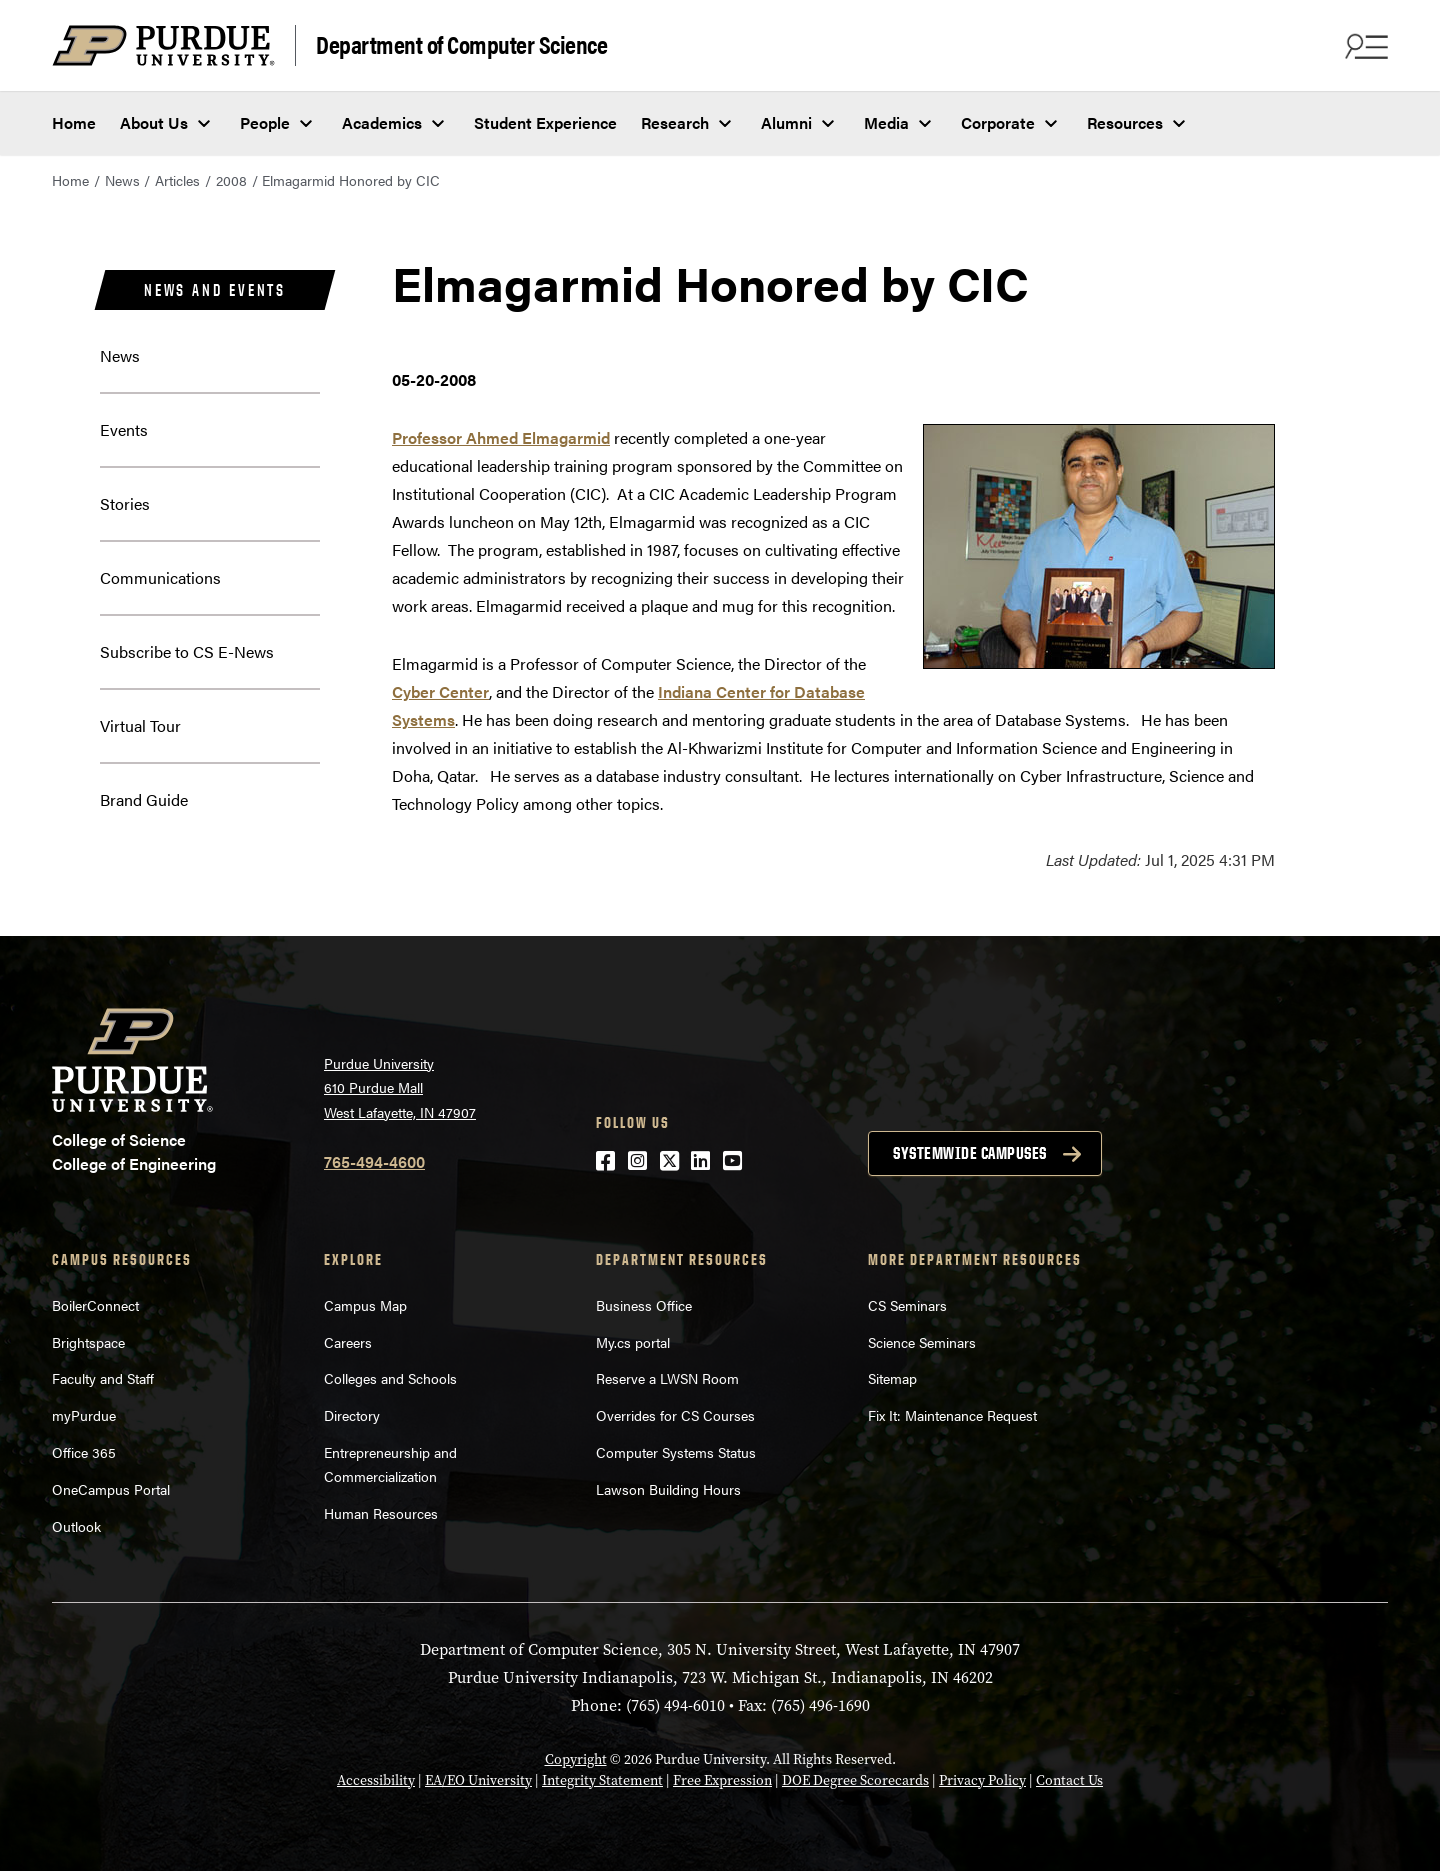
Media (886, 122)
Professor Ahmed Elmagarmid (501, 437)
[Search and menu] (1364, 46)
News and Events (215, 290)
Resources (1125, 122)
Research (675, 122)
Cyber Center (440, 691)
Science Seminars (922, 1342)
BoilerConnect (95, 1305)
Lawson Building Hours (668, 1489)
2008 (231, 180)
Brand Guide (144, 799)
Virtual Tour (140, 725)
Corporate (998, 122)
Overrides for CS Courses (675, 1415)
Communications (160, 577)
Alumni (786, 122)
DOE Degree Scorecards (855, 1780)
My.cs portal (633, 1342)
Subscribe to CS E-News (187, 651)
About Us (154, 122)
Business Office (644, 1305)
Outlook (76, 1526)
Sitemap (892, 1378)
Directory (352, 1415)
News (122, 180)
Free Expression (722, 1780)
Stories (125, 503)
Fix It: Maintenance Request (952, 1415)
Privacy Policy (982, 1780)
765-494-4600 (374, 1161)
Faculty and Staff (103, 1378)
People (265, 122)
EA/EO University (478, 1780)
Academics (382, 122)
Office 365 (84, 1452)
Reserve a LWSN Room (667, 1378)
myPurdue (84, 1415)
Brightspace (88, 1342)
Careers (348, 1342)
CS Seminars (907, 1305)
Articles (177, 180)
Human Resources (381, 1513)
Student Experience (545, 122)
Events (124, 429)
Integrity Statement (602, 1780)
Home (74, 122)
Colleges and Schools (390, 1378)
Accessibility (376, 1780)
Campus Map (365, 1305)
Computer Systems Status (676, 1452)
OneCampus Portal (111, 1489)
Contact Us (1069, 1780)
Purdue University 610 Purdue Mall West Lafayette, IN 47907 (400, 1087)
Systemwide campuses (970, 1153)
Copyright (576, 1759)
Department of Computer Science (461, 43)
